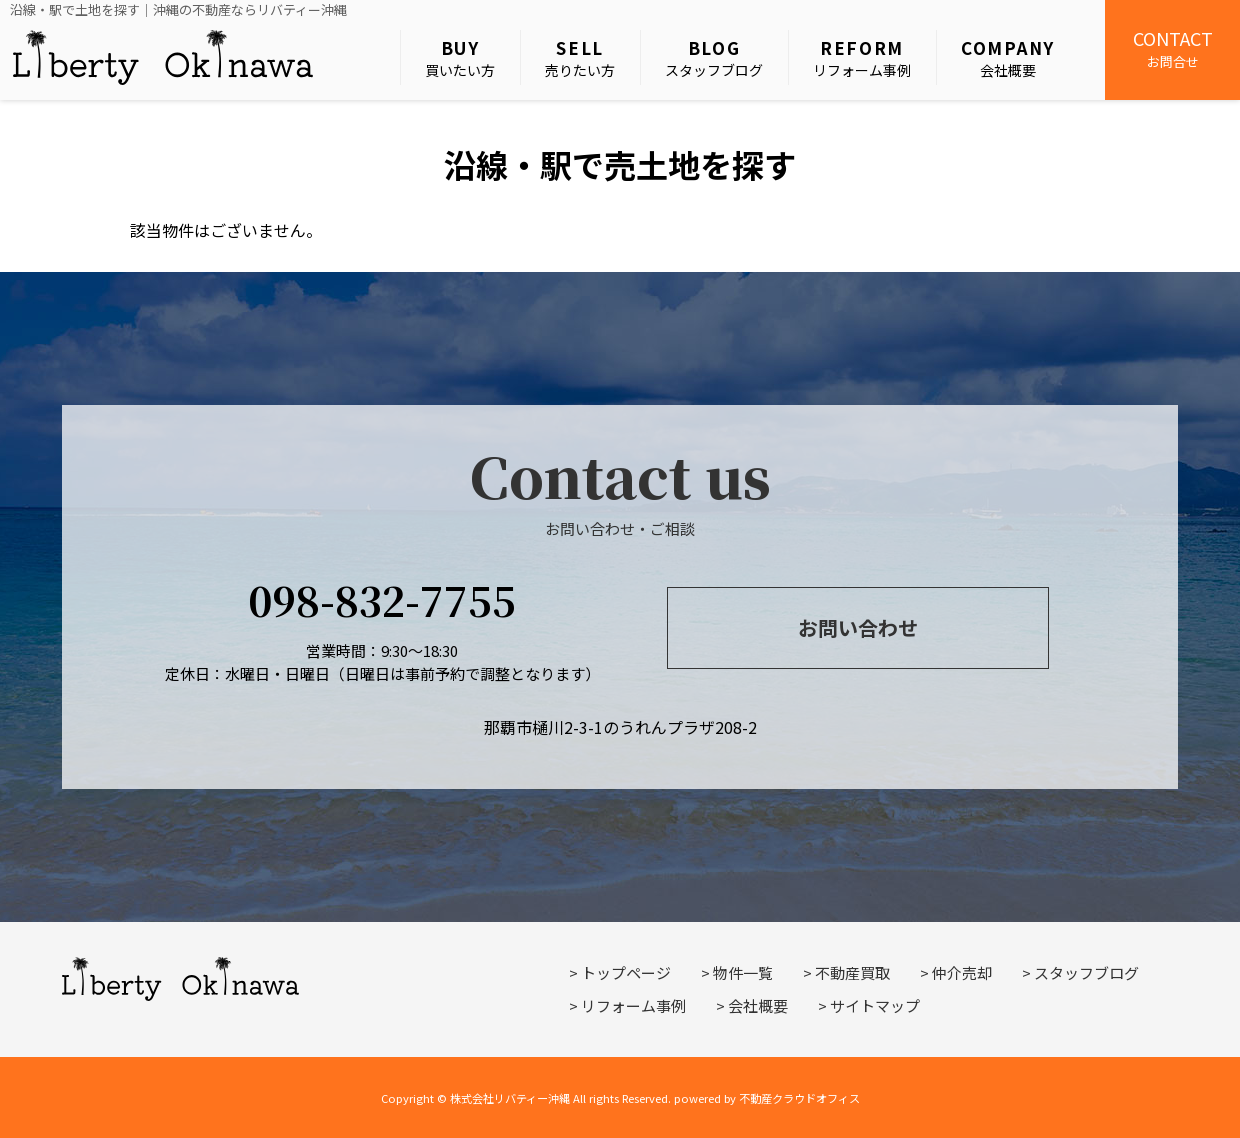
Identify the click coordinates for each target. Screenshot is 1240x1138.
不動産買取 (852, 972)
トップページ (626, 972)
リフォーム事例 (862, 58)
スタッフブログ (714, 58)
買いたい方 (460, 58)
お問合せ (1172, 48)
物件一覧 (743, 972)
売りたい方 (580, 58)
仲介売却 (962, 972)
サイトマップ (875, 1005)
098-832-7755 (382, 599)
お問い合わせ (858, 627)
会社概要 (1008, 58)
